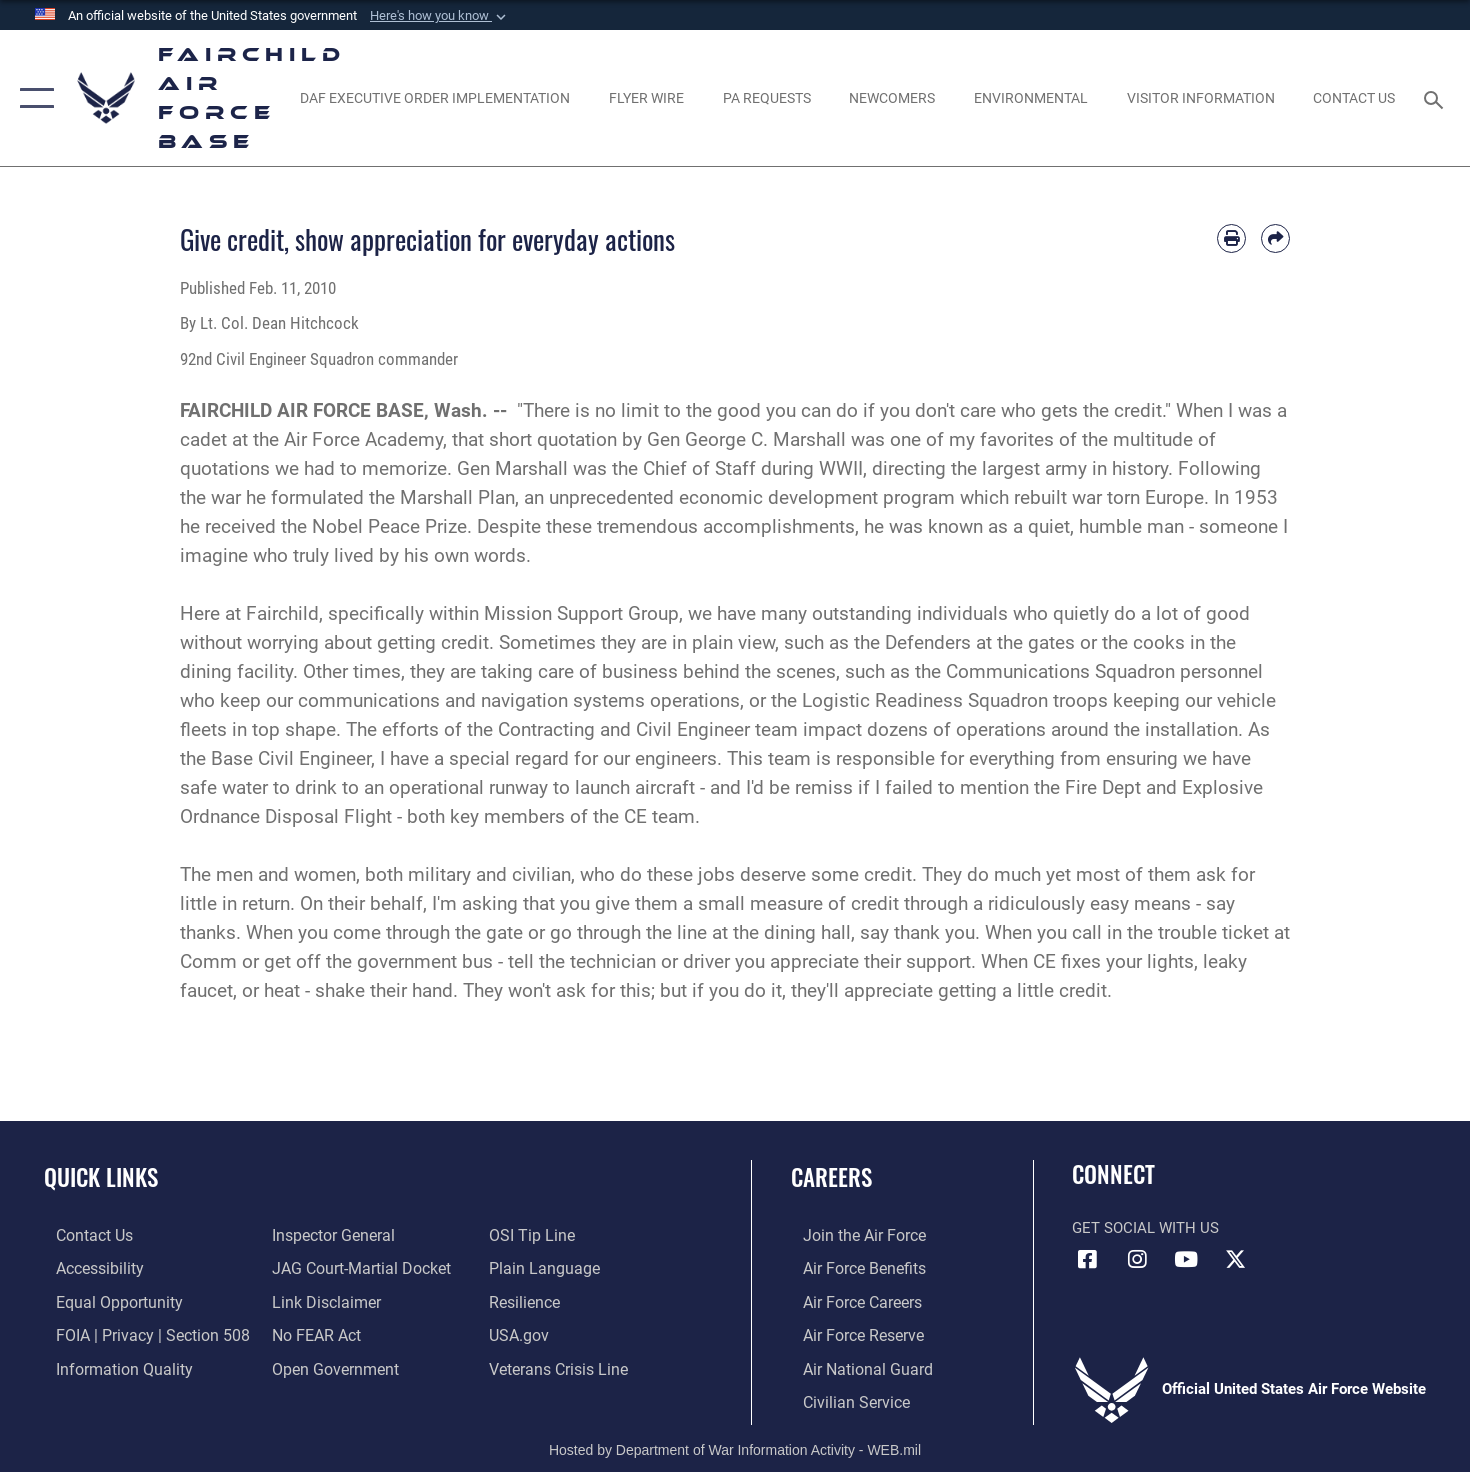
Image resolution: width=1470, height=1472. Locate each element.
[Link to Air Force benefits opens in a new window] (850, 1268)
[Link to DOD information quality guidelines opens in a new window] (108, 1367)
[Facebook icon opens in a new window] (1087, 1260)
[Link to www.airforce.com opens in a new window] (850, 1235)
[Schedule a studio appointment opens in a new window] (766, 97)
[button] (440, 16)
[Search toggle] (1437, 98)
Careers (831, 1177)
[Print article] (1231, 238)
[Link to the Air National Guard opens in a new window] (852, 1367)
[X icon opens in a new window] (1235, 1260)
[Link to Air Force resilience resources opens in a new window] (527, 1301)
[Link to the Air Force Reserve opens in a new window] (850, 1334)
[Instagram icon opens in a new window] (1137, 1260)
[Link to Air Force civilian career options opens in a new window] (842, 1399)
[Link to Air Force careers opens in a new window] (849, 1301)
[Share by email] (1275, 238)
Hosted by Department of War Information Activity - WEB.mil (735, 1446)
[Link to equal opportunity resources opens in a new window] (103, 1301)
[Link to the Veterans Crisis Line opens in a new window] (560, 1367)
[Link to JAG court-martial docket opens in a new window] (355, 1268)
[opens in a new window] (435, 97)
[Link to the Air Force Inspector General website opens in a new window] (328, 1235)
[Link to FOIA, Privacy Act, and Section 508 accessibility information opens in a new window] (135, 1334)
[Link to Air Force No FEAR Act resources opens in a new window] (312, 1334)
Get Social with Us (1145, 1228)
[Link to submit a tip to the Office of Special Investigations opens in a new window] (533, 1235)
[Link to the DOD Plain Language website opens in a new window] (543, 1268)
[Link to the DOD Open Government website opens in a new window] (328, 1367)
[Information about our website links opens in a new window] (321, 1301)
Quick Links (101, 1177)
